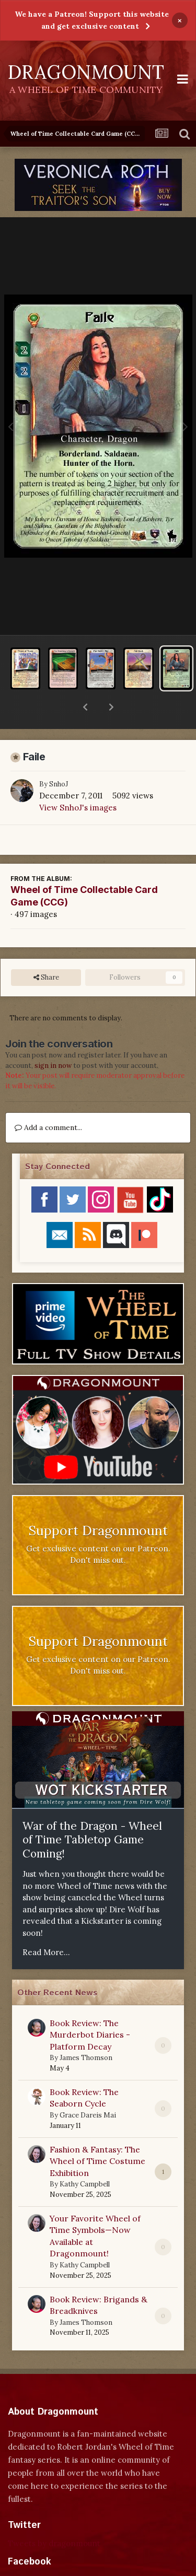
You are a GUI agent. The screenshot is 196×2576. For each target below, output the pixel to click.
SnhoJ (58, 756)
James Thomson (86, 2030)
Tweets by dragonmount (54, 2516)
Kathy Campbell (85, 2156)
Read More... (46, 1925)
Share (46, 950)
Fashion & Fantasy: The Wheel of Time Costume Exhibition (97, 2134)
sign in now (53, 1038)
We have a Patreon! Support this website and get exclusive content (92, 20)
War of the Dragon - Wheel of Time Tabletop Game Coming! (92, 1812)
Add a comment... (48, 1100)
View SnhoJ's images (78, 780)
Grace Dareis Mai (88, 2088)
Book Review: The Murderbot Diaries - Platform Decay (90, 2008)
